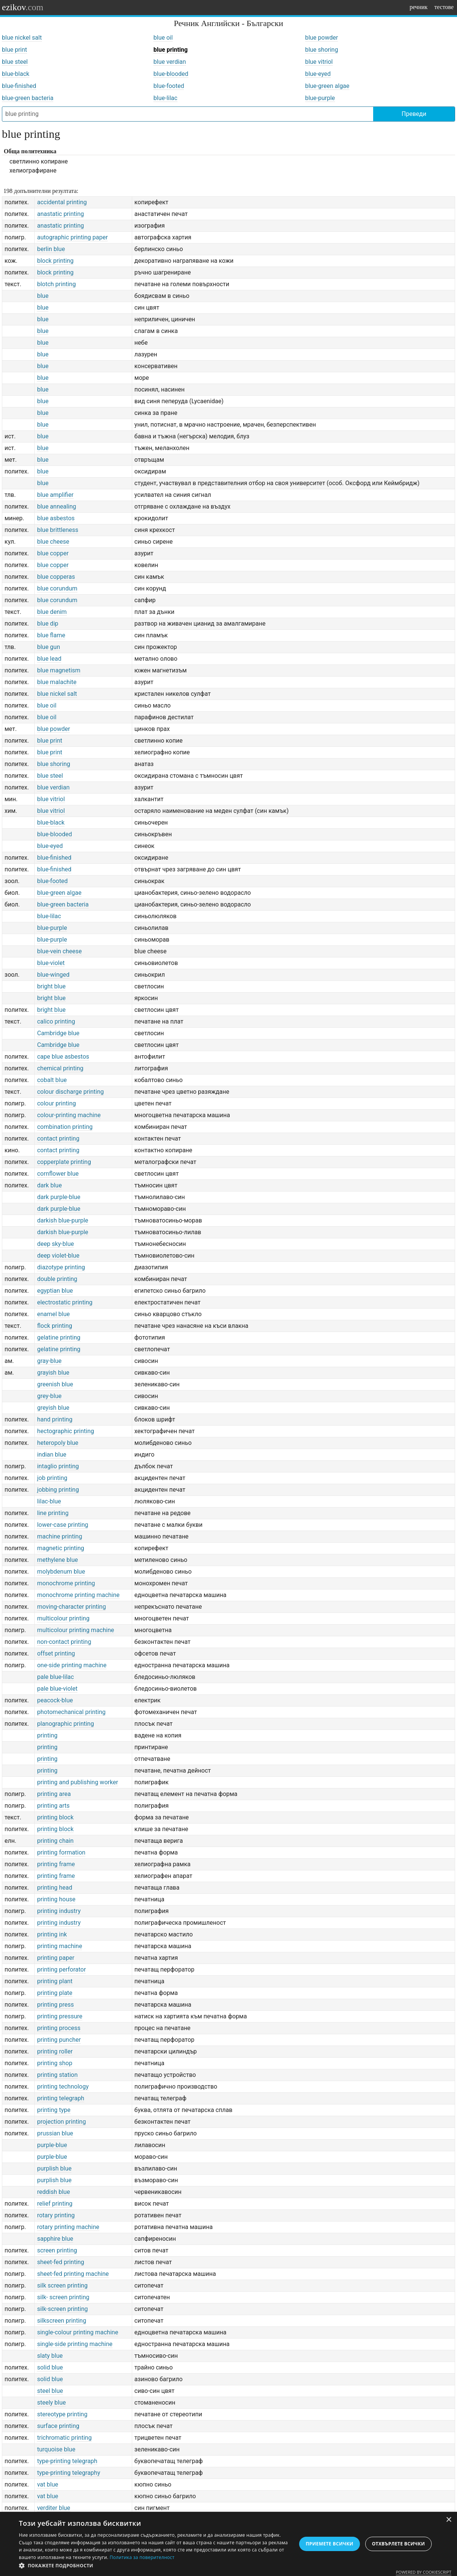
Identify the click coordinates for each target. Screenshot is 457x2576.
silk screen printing (62, 2285)
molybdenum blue (61, 1571)
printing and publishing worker (77, 1782)
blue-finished (19, 85)
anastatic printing (60, 213)
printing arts (53, 1805)
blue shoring (321, 49)
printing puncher (59, 2039)
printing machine (59, 1946)
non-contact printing (64, 1641)
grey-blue (49, 1396)
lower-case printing (62, 1524)
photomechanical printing (71, 1712)
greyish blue (53, 1407)
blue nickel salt (22, 37)
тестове (444, 7)
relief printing (55, 2203)
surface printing (58, 2426)
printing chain (55, 1840)
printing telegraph (60, 2098)
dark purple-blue (58, 1197)
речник (418, 7)
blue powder (321, 37)
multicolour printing (63, 1618)
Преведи (413, 113)
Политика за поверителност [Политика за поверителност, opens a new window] (142, 2557)
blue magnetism (58, 670)
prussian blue (55, 2133)
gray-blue (49, 1360)
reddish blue (53, 2191)
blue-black (15, 73)
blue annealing (56, 506)
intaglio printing (58, 1466)
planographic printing (65, 1723)
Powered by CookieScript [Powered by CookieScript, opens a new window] (423, 2572)
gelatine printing (58, 1337)
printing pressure (59, 2016)
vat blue (47, 2484)
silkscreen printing (61, 2320)
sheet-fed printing (60, 2262)
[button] (154, 2565)
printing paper (55, 1957)
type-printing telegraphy (68, 2472)
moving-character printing (71, 1606)
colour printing (56, 1103)
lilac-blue (49, 1501)
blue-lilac (165, 98)
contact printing (58, 1138)
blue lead (49, 658)
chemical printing (60, 1068)
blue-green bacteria (27, 98)
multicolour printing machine (75, 1630)
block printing (55, 260)
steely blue (51, 2402)
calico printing (56, 1021)
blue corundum (57, 588)
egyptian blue (55, 1290)
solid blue (50, 2367)
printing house (56, 1899)
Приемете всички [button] (329, 2544)
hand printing (54, 1419)
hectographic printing (65, 1431)
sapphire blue (55, 2238)
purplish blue (54, 2168)
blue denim (51, 611)
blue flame (51, 635)
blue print (14, 49)
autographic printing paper (72, 237)
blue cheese (53, 541)
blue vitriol (319, 61)
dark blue (49, 1185)
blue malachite (56, 682)
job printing (52, 1477)
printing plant (55, 1981)
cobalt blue (51, 1080)
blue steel (15, 61)
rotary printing (56, 2215)
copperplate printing (64, 1161)
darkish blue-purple (62, 1220)
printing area (54, 1793)
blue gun (48, 647)
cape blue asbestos (63, 1056)
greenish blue (55, 1384)
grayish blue (53, 1372)
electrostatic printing (65, 1302)
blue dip (47, 623)
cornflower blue (58, 1173)
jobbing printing (58, 1489)
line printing (52, 1513)
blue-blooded (170, 73)
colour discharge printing (70, 1091)
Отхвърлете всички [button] (398, 2544)
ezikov (22, 7)
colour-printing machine (68, 1115)
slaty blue (50, 2355)
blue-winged (53, 974)
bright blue (51, 986)
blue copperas (56, 576)
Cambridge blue (58, 1033)
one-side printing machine (72, 1665)
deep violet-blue (58, 1255)
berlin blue (51, 249)
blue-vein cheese (59, 951)
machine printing (59, 1536)
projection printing (61, 2121)
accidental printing (62, 202)
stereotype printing (62, 2414)
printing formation (61, 1852)
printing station (57, 2074)
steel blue (50, 2390)
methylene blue (57, 1559)
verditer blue (53, 2507)
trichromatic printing (64, 2437)
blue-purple (320, 98)
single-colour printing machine (77, 2332)
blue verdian (169, 61)
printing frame (56, 1864)
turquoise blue (56, 2449)
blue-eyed (318, 73)
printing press (55, 2004)
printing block (55, 1817)
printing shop (54, 2063)
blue (42, 295)
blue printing (170, 49)
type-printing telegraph (67, 2461)
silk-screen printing (62, 2308)
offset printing (56, 1653)
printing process (58, 2028)
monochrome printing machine (78, 1595)
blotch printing (56, 284)
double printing (57, 1279)
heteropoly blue (57, 1442)
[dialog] (228, 2544)
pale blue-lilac (55, 1676)
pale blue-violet (57, 1688)
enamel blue (53, 1314)
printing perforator (61, 1969)
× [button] (448, 2520)
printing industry (58, 1911)
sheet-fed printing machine (73, 2273)
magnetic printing (60, 1548)
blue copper (53, 553)
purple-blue (52, 2145)
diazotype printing (61, 1267)
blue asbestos (55, 518)
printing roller (55, 2051)
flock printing (54, 1325)
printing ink (52, 1934)
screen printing (57, 2250)
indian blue (51, 1454)
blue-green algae (327, 85)
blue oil (163, 37)
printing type (53, 2110)
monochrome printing (66, 1583)
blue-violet (51, 963)
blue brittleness (57, 529)
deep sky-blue (55, 1243)
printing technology (62, 2086)
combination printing (65, 1126)
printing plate (54, 1992)
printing (47, 1735)
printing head (54, 1887)
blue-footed (168, 85)
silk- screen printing (63, 2297)
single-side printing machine (75, 2344)
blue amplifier (55, 494)
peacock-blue (55, 1700)
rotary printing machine (68, 2227)
